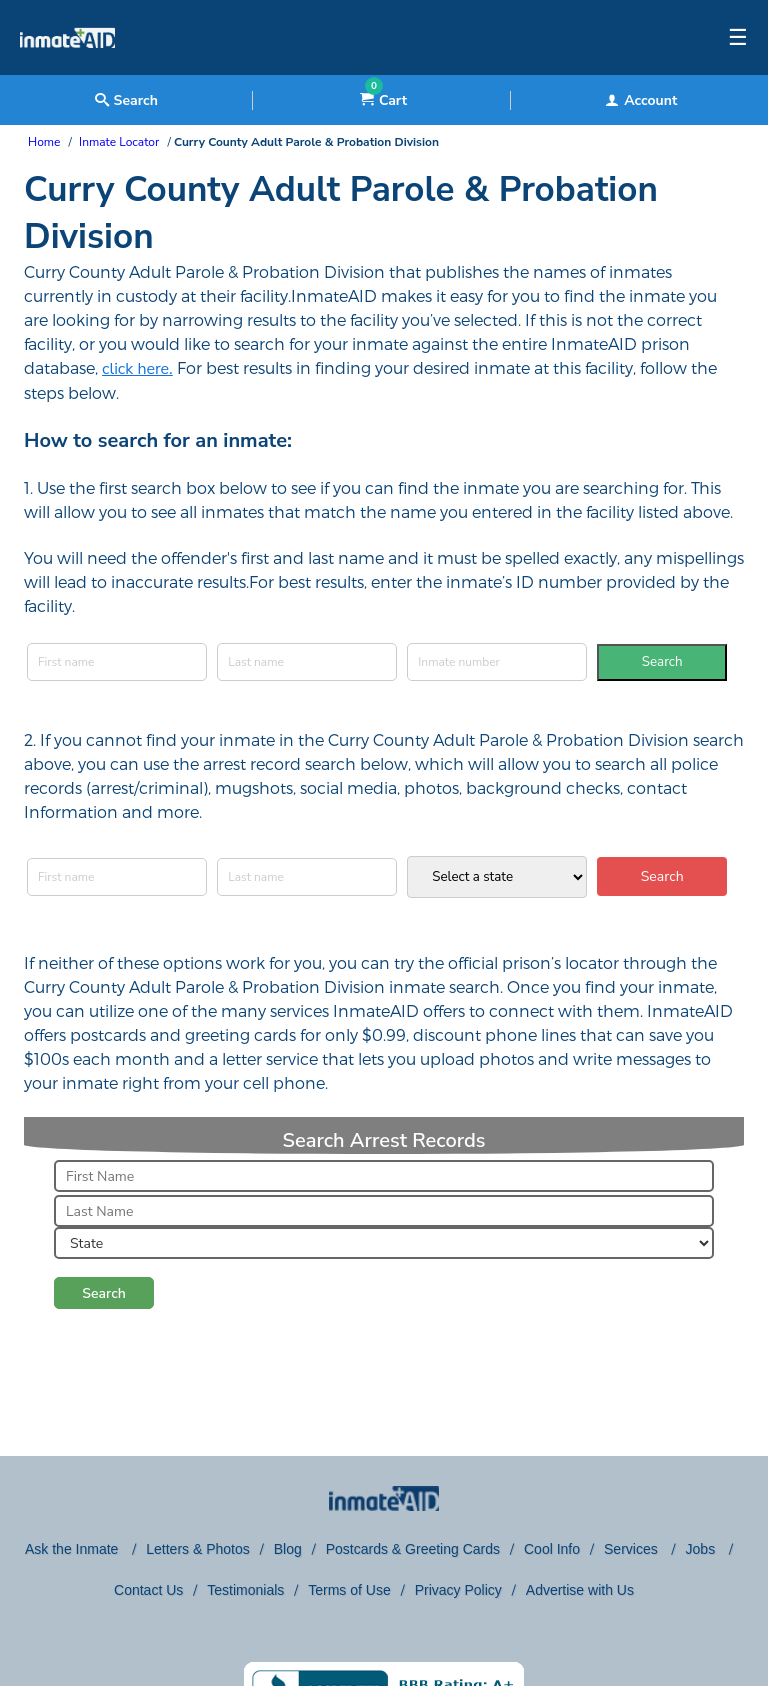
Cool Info (552, 1549)
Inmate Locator (119, 142)
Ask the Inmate (73, 1549)
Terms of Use (349, 1590)
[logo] (67, 70)
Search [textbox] (126, 100)
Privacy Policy (458, 1590)
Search (662, 662)
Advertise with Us (580, 1590)
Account (641, 100)
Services (633, 1549)
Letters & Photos (198, 1549)
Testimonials (245, 1590)
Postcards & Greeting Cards (413, 1549)
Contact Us (148, 1590)
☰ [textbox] (738, 38)
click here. (137, 369)
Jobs (702, 1549)
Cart (383, 100)
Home (44, 142)
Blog (288, 1549)
